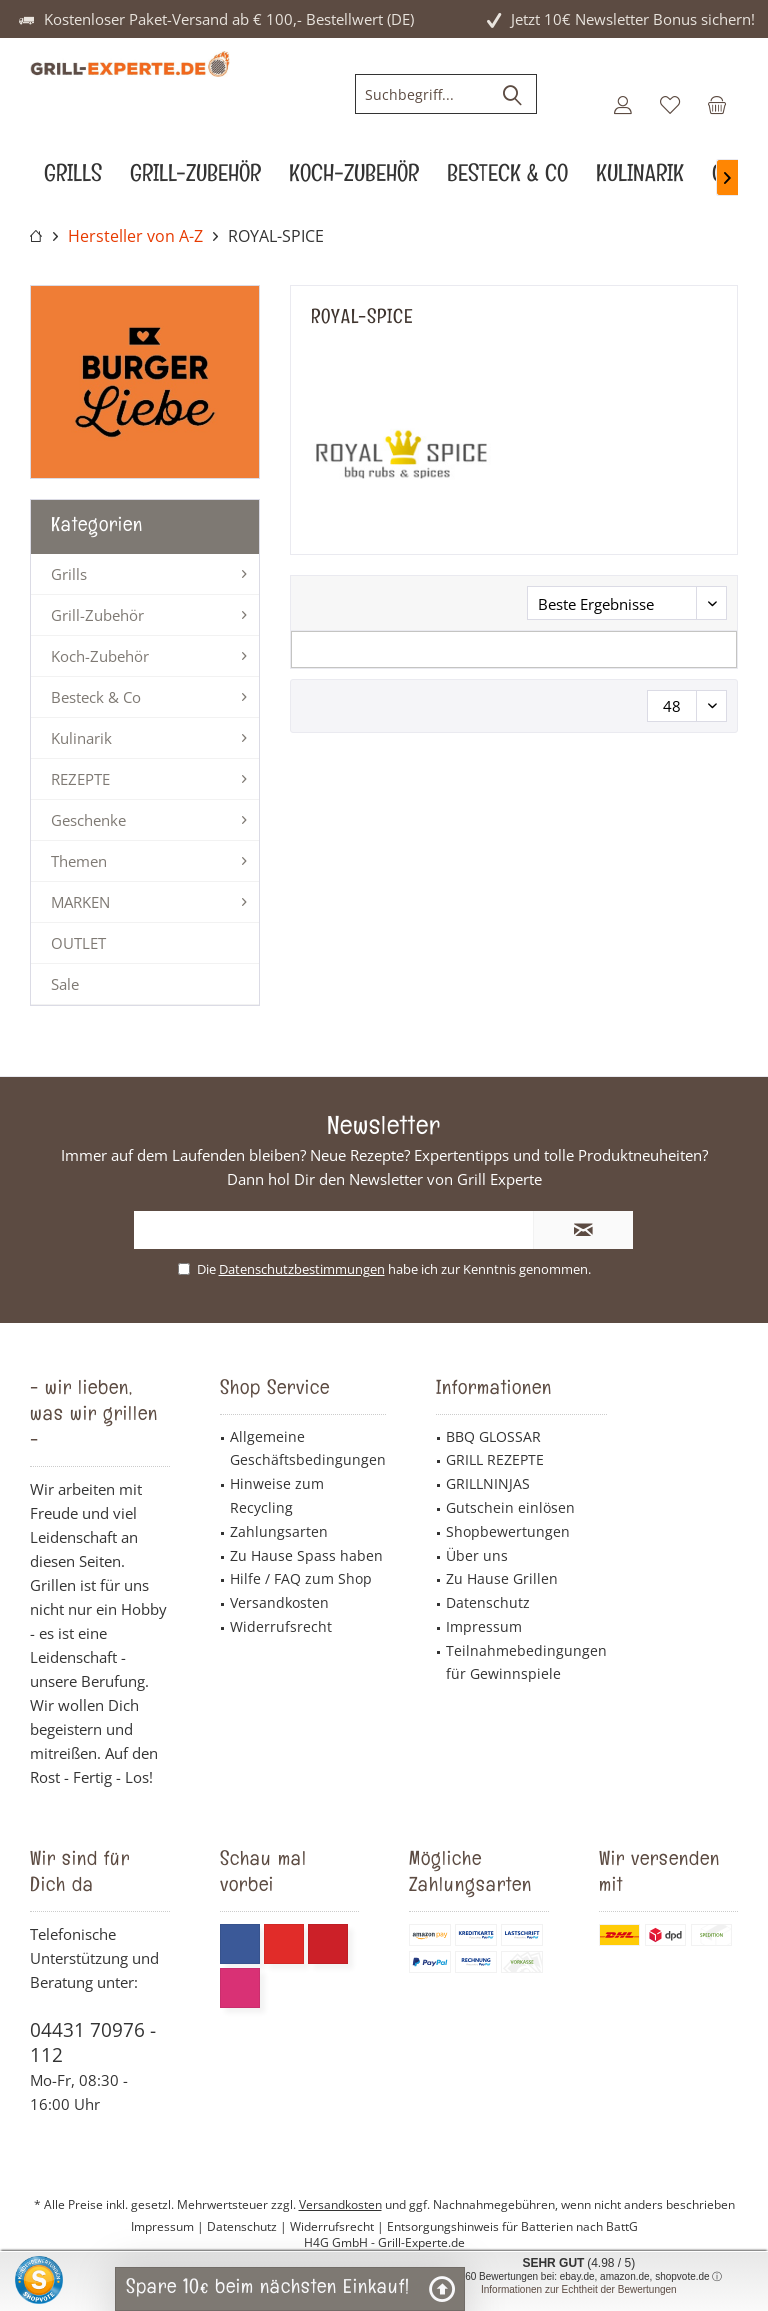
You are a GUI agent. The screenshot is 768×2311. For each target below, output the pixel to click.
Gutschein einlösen (510, 1507)
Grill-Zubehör (97, 615)
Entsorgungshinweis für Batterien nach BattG (512, 2226)
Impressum (484, 1626)
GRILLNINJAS (488, 1483)
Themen (79, 861)
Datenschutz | (248, 2226)
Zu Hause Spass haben (306, 1555)
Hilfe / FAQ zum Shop (301, 1578)
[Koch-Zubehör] (354, 178)
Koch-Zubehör (100, 656)
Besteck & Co (96, 697)
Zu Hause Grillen (502, 1578)
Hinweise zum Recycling (277, 1495)
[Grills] (73, 178)
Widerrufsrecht (281, 1626)
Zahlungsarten (279, 1531)
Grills (69, 574)
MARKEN (80, 902)
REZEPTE (80, 779)
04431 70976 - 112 (93, 2042)
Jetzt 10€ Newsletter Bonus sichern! (633, 19)
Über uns (477, 1555)
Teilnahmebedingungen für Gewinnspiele (526, 1662)
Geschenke (88, 820)
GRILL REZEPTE (495, 1459)
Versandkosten (279, 1602)
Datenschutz (488, 1602)
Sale (65, 984)
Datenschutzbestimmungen (302, 1269)
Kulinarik (81, 738)
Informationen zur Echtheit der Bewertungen (579, 2289)
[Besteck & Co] (507, 178)
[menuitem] (717, 104)
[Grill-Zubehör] (195, 178)
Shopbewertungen (508, 1531)
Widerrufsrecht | (338, 2226)
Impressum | (169, 2226)
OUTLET (78, 943)
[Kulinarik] (640, 178)
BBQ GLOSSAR (493, 1436)
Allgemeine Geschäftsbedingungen (308, 1448)
